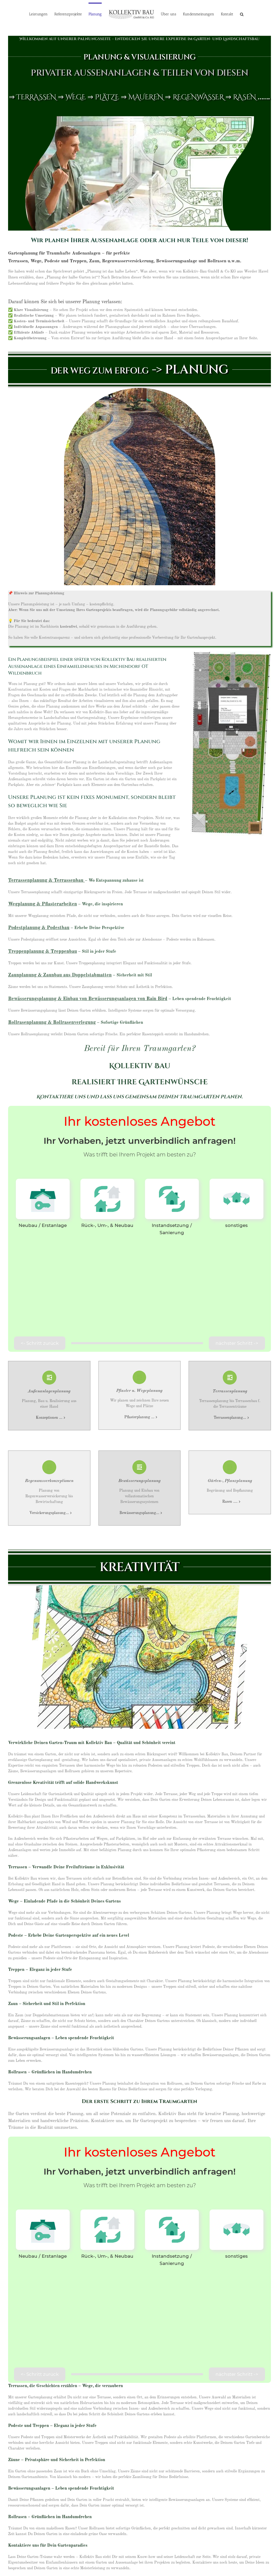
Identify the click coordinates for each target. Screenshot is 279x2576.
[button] (241, 14)
